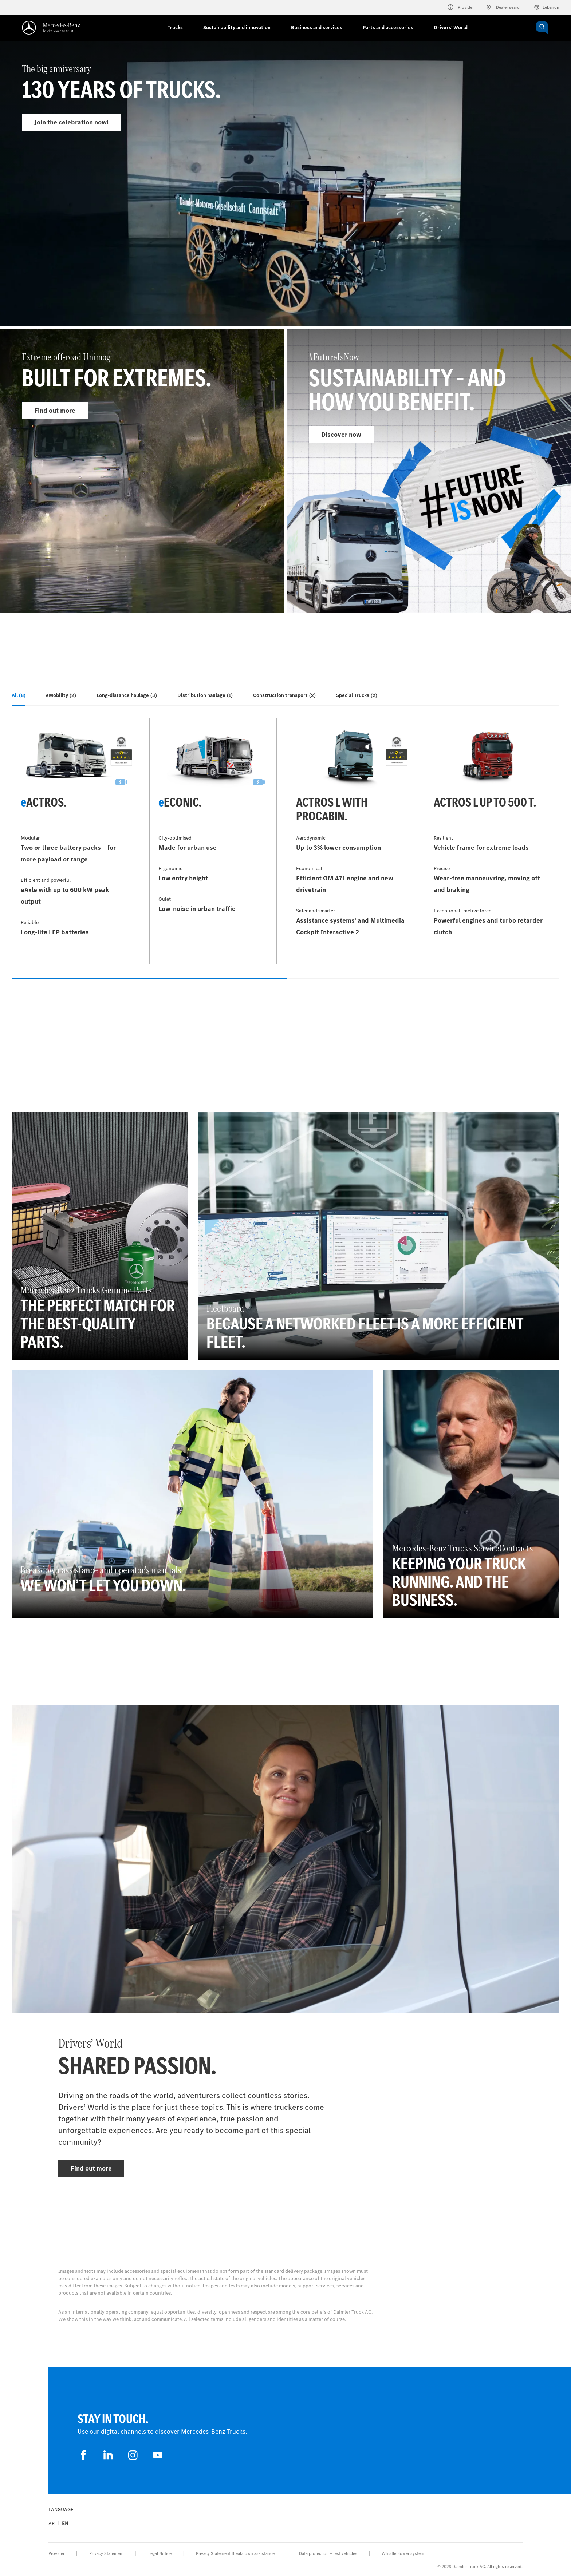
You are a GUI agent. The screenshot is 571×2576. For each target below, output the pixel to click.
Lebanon (546, 7)
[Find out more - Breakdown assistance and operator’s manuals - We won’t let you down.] (192, 1494)
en (65, 2523)
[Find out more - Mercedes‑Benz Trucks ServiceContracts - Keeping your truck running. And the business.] (471, 1494)
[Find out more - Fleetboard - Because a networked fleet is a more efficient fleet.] (378, 1236)
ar (51, 2523)
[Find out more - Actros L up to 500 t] (488, 841)
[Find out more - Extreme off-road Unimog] (142, 471)
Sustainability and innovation (237, 27)
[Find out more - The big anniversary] (285, 201)
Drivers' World (451, 27)
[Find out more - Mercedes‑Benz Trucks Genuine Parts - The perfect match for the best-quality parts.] (100, 1236)
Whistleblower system (403, 2553)
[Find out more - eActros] (75, 841)
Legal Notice (160, 2553)
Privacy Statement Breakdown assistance (235, 2553)
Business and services (316, 27)
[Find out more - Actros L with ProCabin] (350, 841)
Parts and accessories (388, 27)
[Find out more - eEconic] (213, 841)
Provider (56, 2553)
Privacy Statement (106, 2553)
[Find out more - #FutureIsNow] (429, 471)
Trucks (175, 27)
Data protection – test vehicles (328, 2553)
